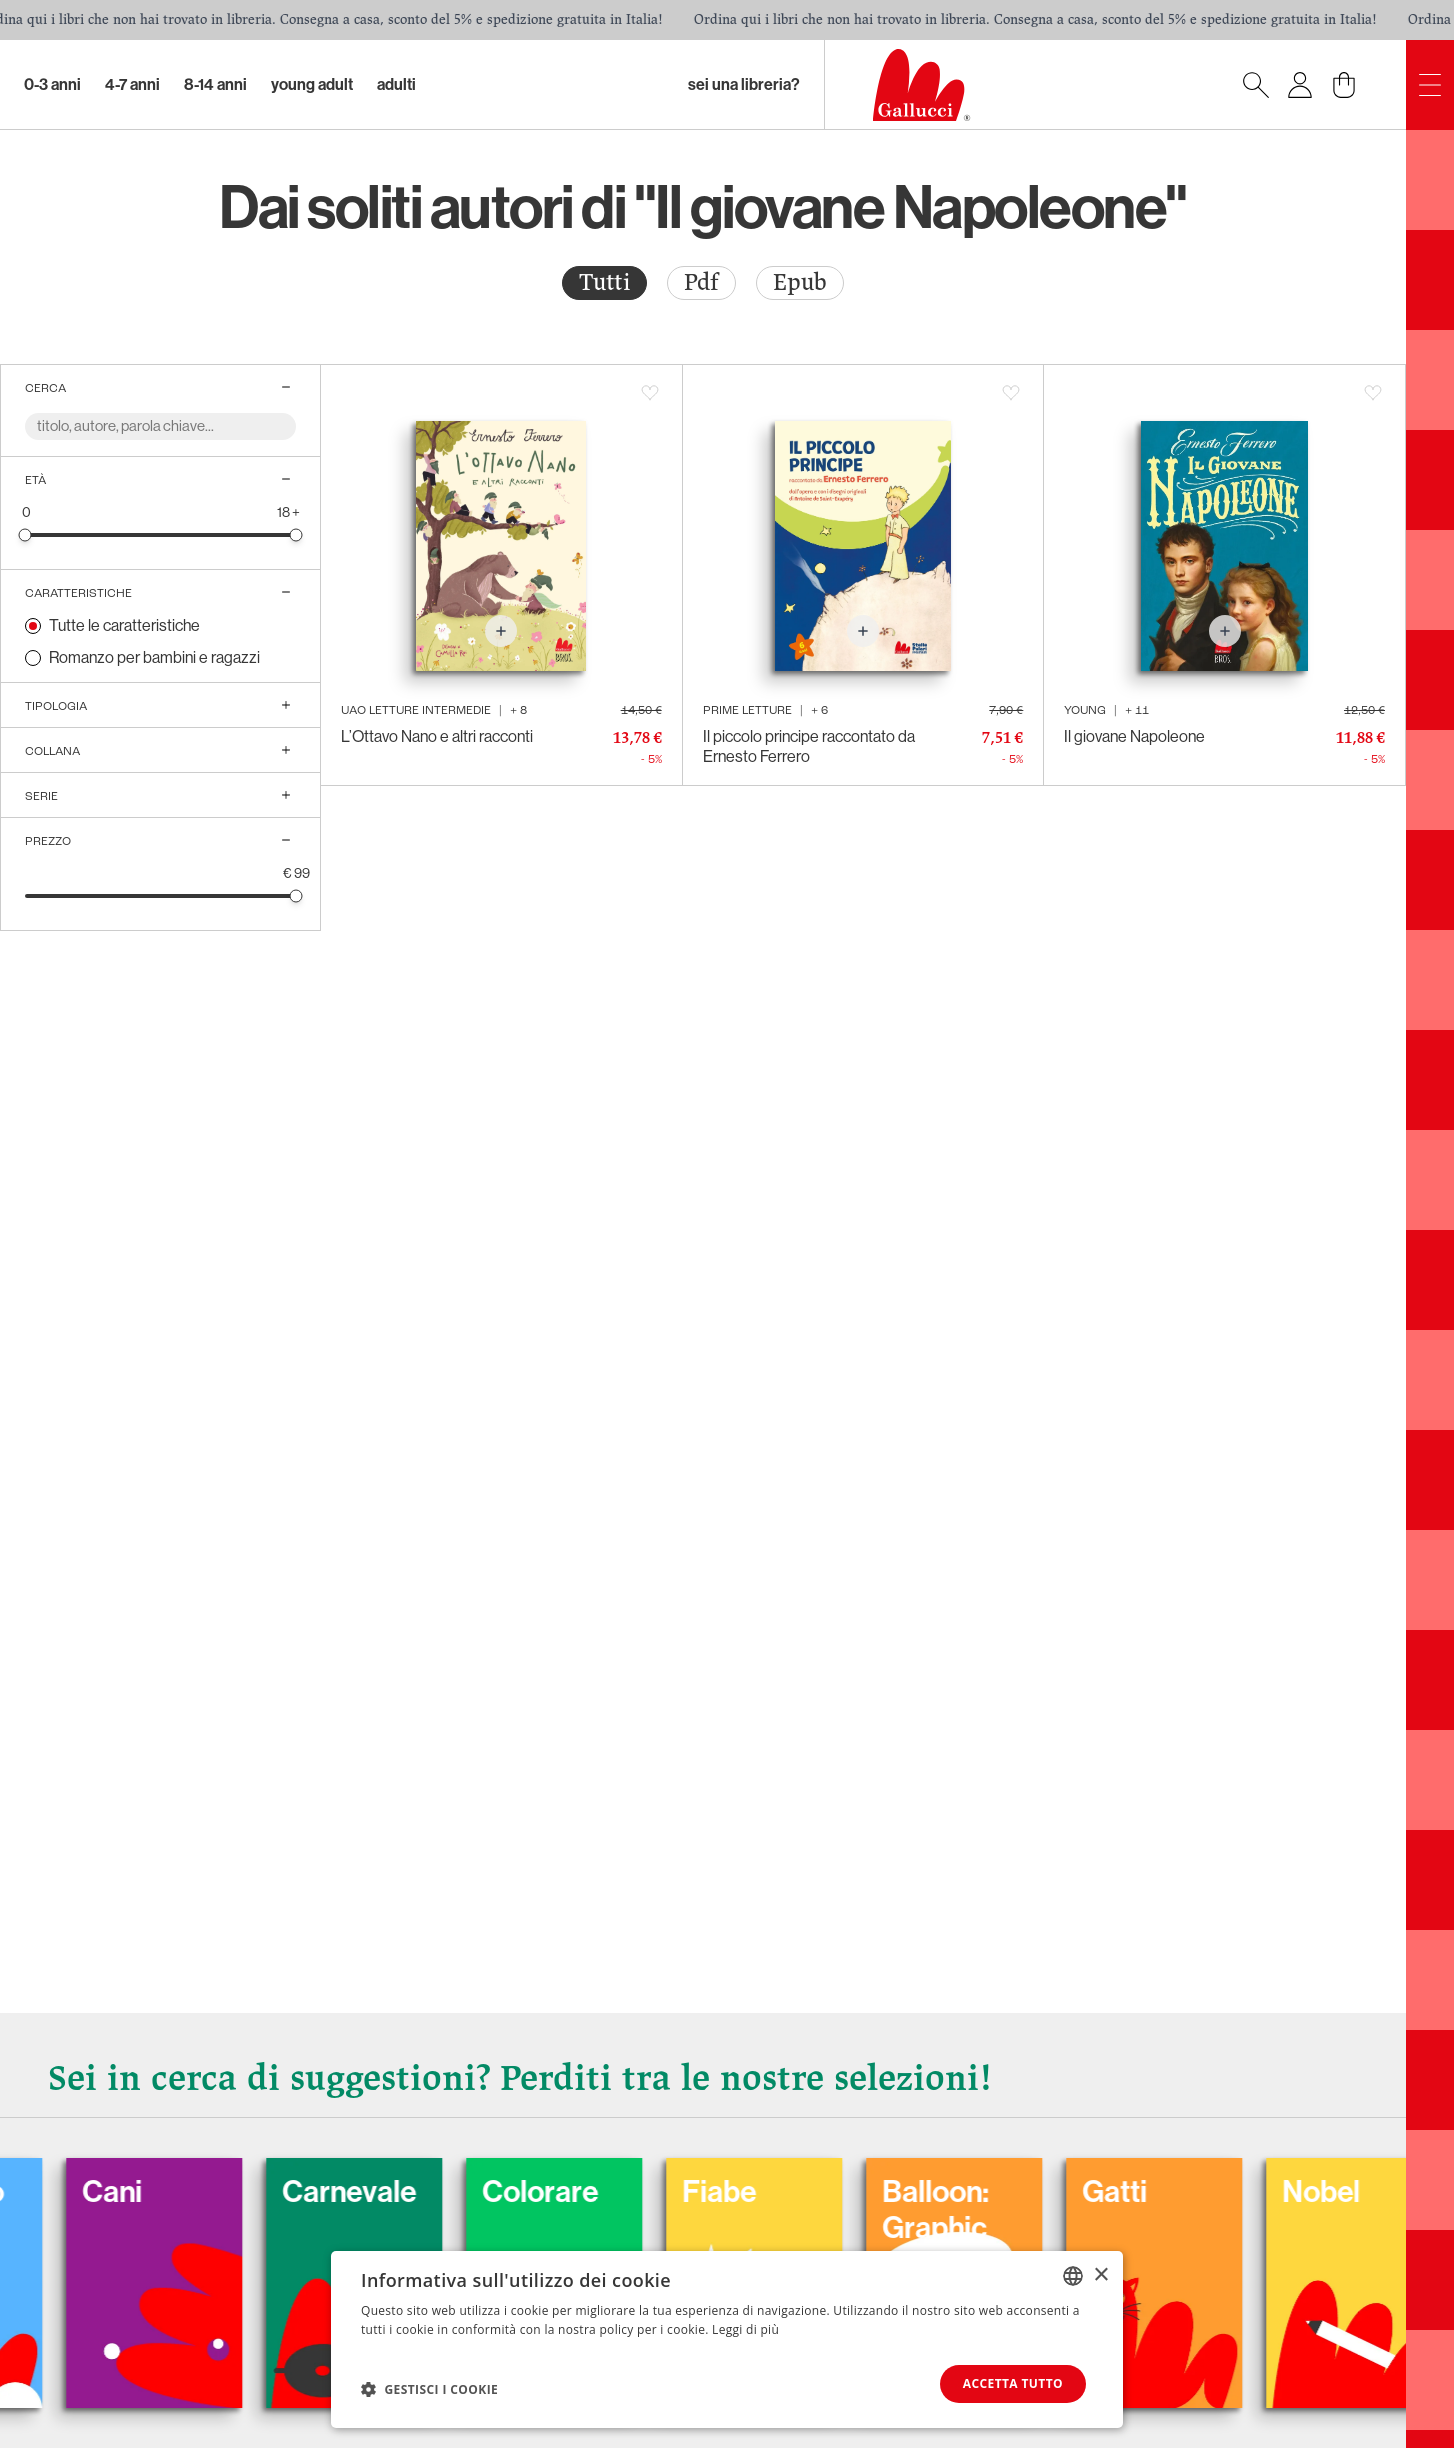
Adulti (396, 84)
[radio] (604, 283)
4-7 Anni (132, 84)
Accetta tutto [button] (1013, 2383)
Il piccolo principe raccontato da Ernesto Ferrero (809, 746)
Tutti (604, 282)
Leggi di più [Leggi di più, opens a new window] (745, 2329)
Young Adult (312, 84)
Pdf (701, 282)
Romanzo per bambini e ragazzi (154, 657)
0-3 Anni (52, 84)
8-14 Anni (215, 84)
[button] (429, 2389)
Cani (142, 2192)
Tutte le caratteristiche (124, 625)
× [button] (1100, 2274)
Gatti (1144, 2192)
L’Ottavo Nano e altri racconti (437, 736)
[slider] (25, 534)
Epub (800, 282)
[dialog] (727, 2339)
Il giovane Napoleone (1134, 736)
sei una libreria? (744, 84)
